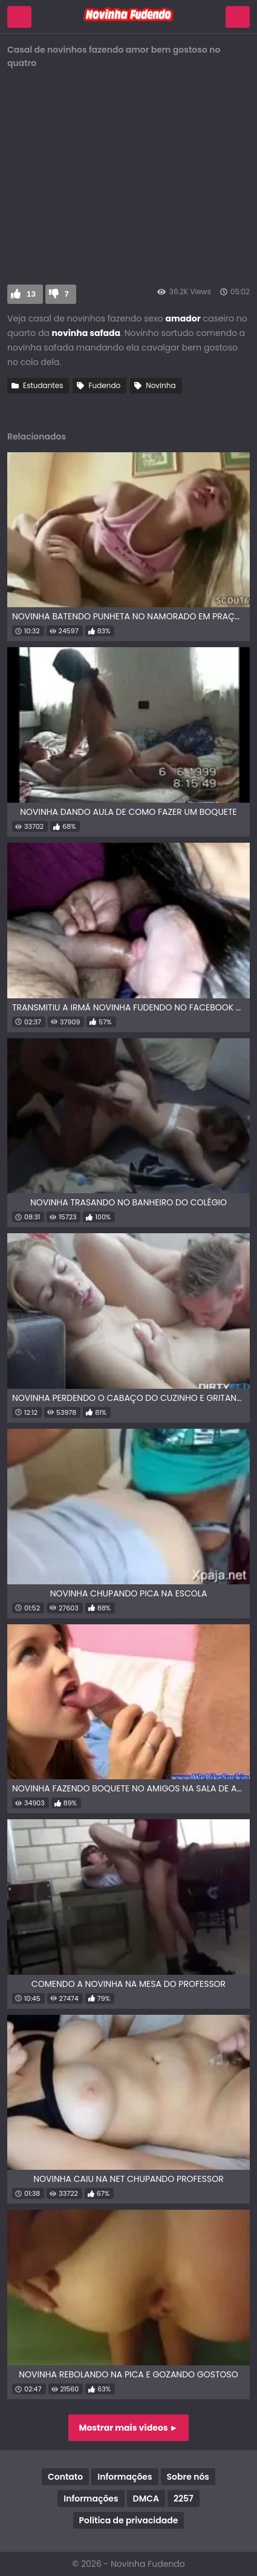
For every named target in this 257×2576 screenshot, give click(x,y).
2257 (184, 2498)
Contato (65, 2477)
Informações (124, 2477)
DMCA (146, 2498)
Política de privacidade (128, 2520)
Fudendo (104, 385)
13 (31, 293)
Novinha (160, 385)
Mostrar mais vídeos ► (128, 2428)
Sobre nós (188, 2477)
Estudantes (43, 385)
